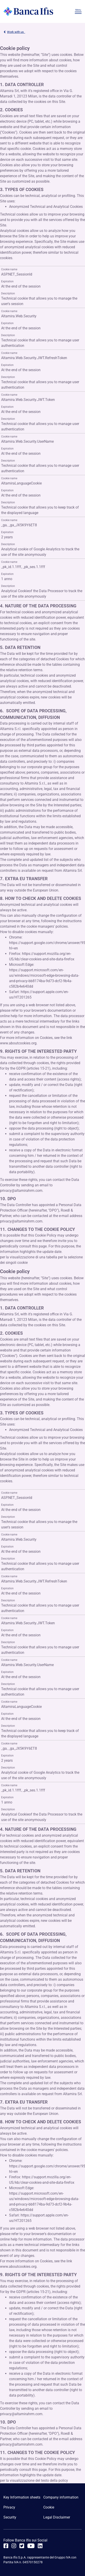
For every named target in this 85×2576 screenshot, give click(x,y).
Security (9, 2517)
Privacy (9, 2507)
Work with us (14, 32)
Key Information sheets (21, 2497)
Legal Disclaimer (56, 2517)
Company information (60, 2497)
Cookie (48, 2507)
